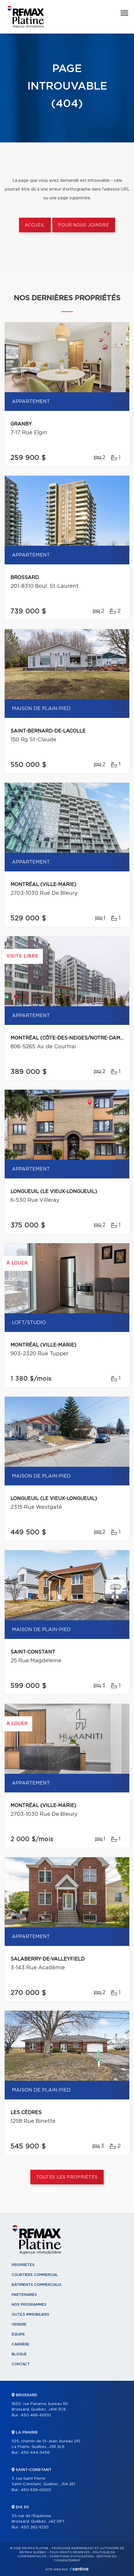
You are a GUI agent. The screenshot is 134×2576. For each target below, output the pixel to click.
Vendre (19, 2324)
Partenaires (24, 2294)
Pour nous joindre (83, 225)
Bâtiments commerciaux (37, 2285)
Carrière (20, 2344)
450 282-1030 (34, 2527)
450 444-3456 (35, 2453)
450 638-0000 (36, 2490)
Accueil (35, 225)
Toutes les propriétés (67, 2177)
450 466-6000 (36, 2415)
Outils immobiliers (30, 2314)
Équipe (18, 2334)
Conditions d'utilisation (71, 2556)
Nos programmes (29, 2304)
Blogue (19, 2354)
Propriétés (23, 2265)
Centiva (79, 2569)
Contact (21, 2364)
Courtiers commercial (35, 2275)
